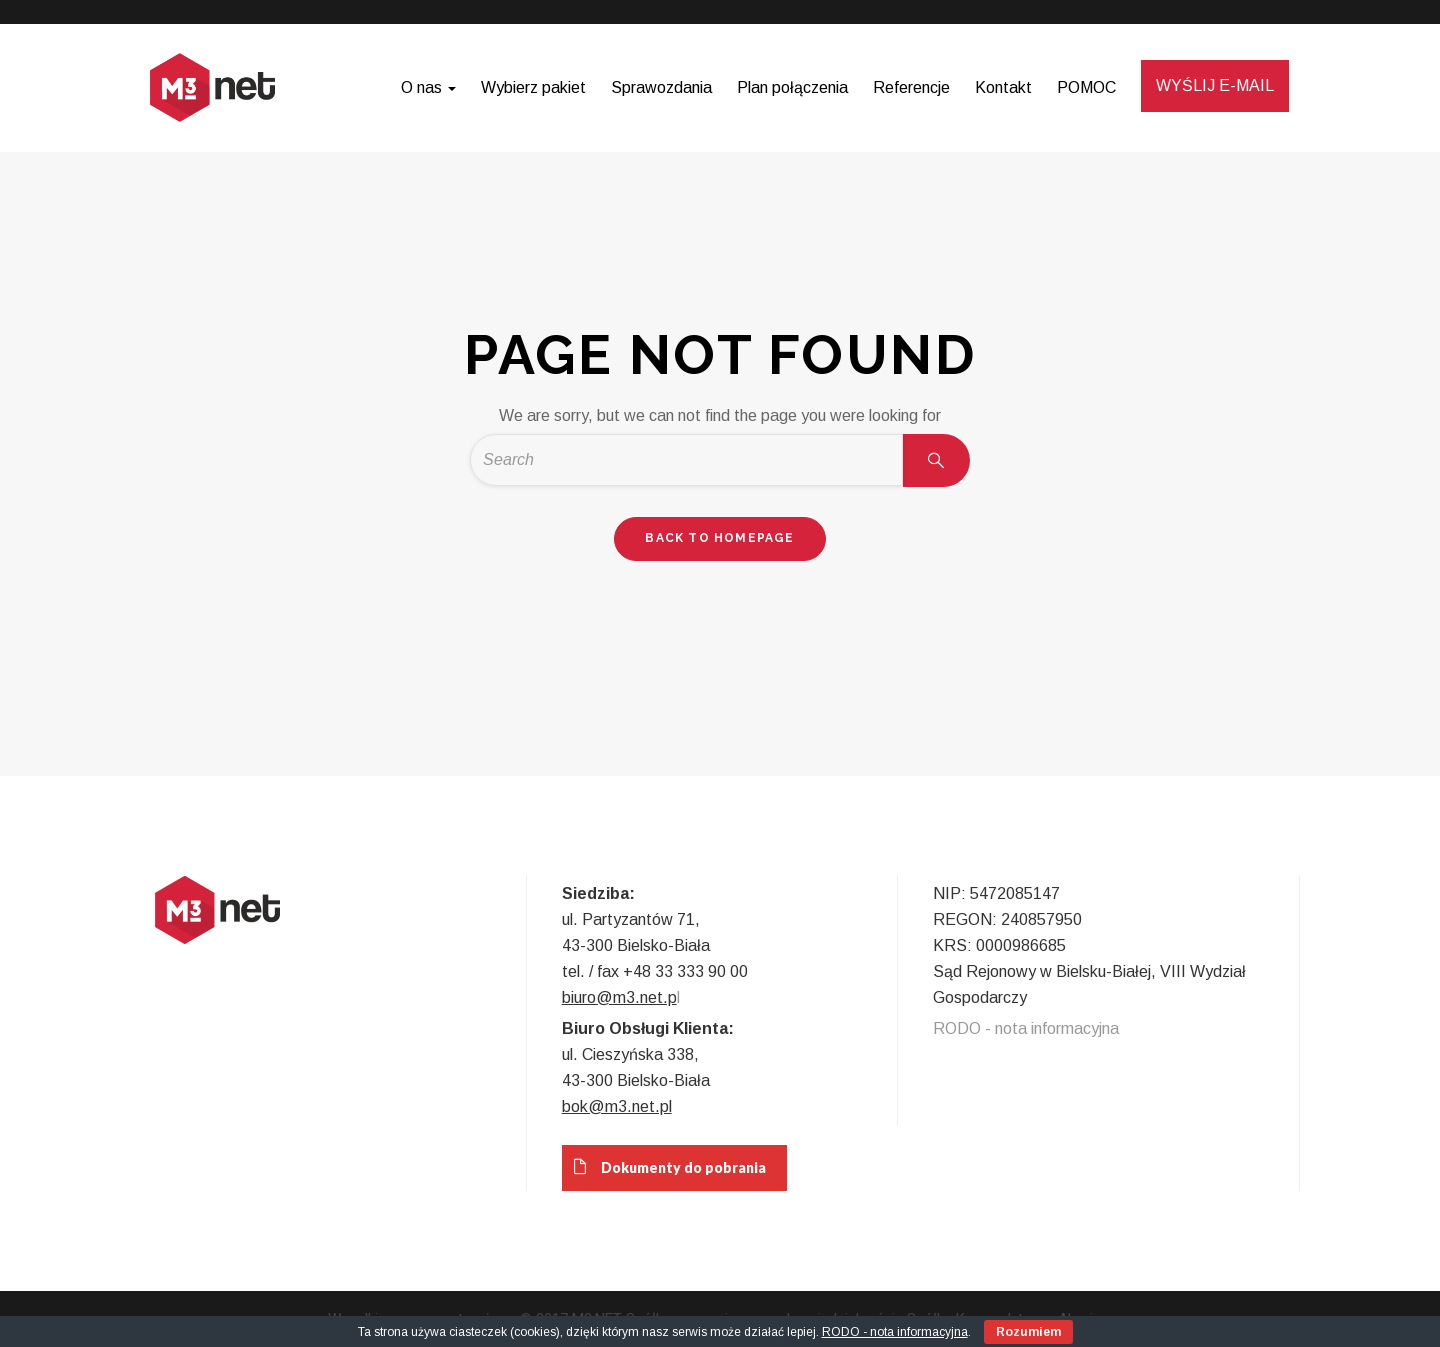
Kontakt (1003, 87)
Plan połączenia (792, 87)
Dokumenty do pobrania (664, 1167)
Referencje (911, 87)
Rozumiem (1028, 1332)
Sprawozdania (661, 87)
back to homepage (719, 538)
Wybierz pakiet (533, 87)
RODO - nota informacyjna (1026, 1028)
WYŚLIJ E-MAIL (1215, 85)
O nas (428, 87)
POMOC (1086, 87)
